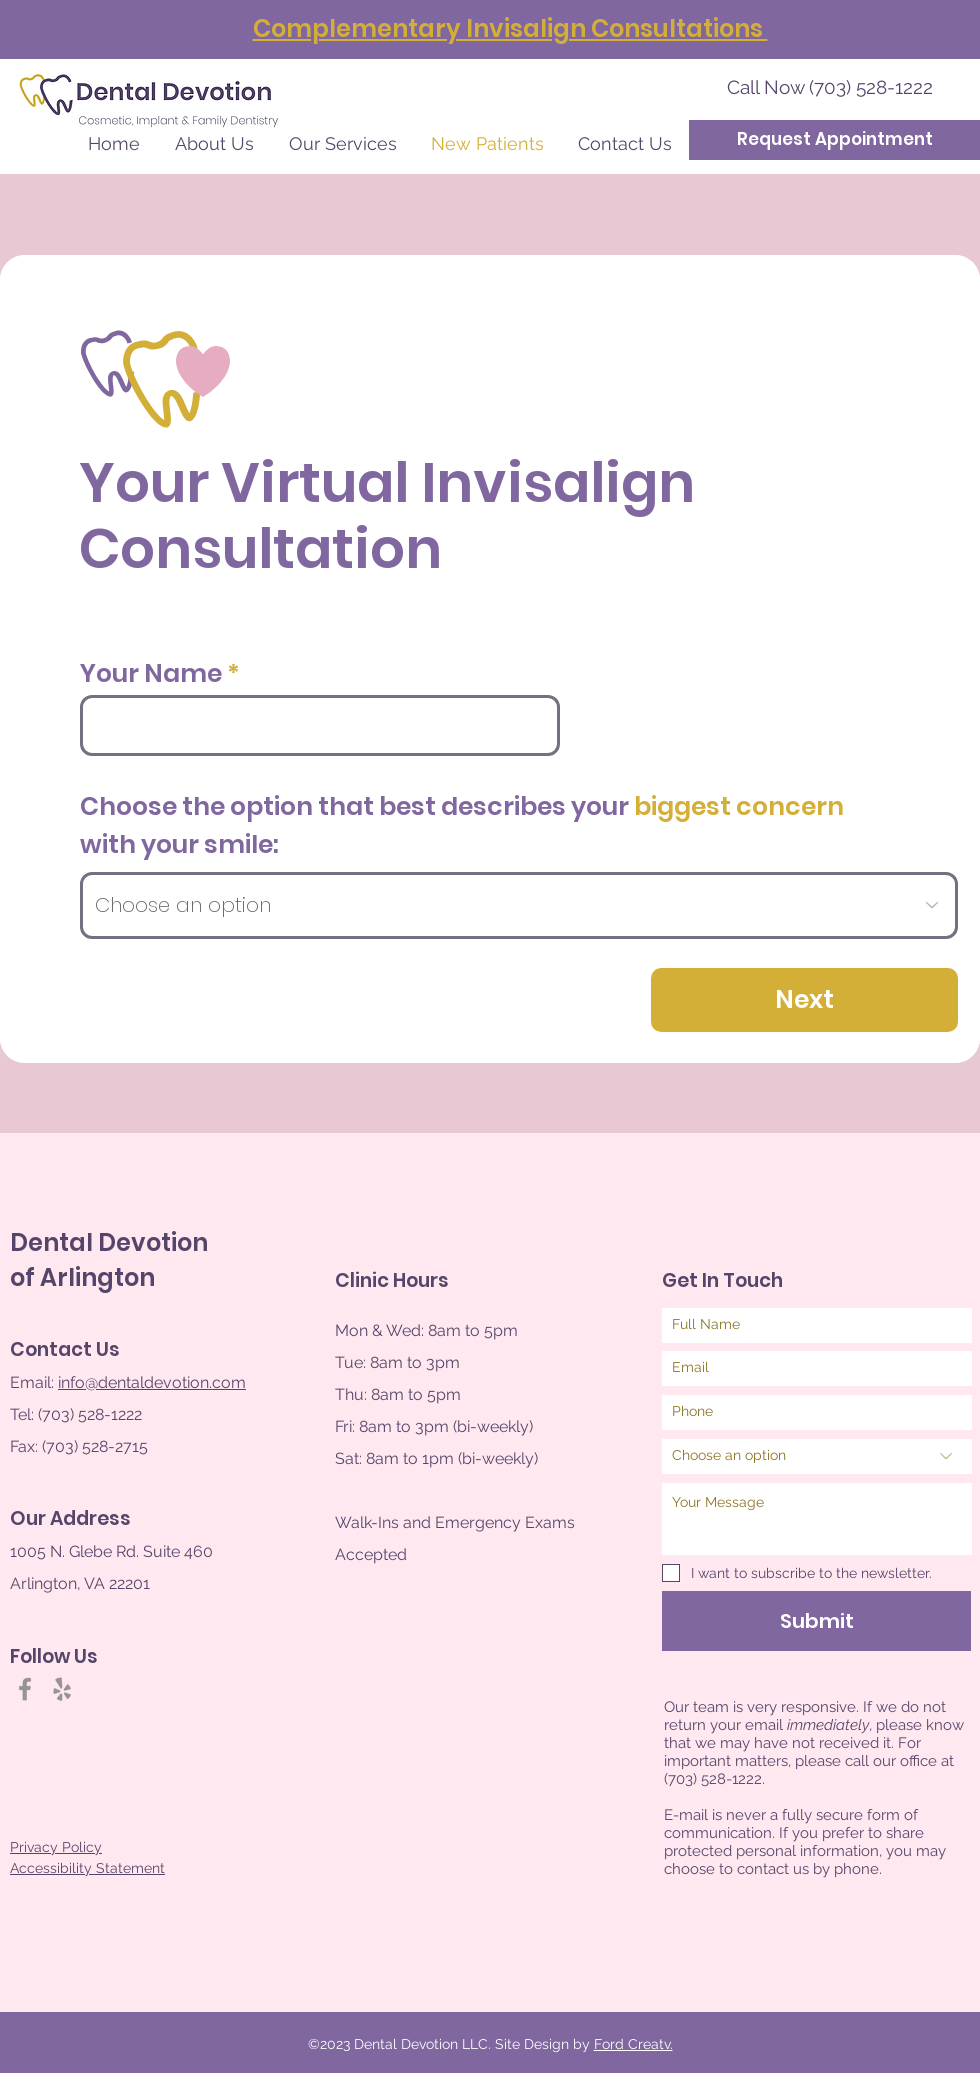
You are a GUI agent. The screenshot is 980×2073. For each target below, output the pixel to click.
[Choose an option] (519, 905)
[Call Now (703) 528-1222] (830, 88)
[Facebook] (25, 1689)
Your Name (151, 673)
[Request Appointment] (834, 140)
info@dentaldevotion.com (152, 1382)
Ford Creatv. (633, 2044)
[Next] (804, 1000)
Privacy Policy (56, 1847)
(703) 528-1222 (90, 1414)
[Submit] (816, 1621)
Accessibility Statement (87, 1868)
